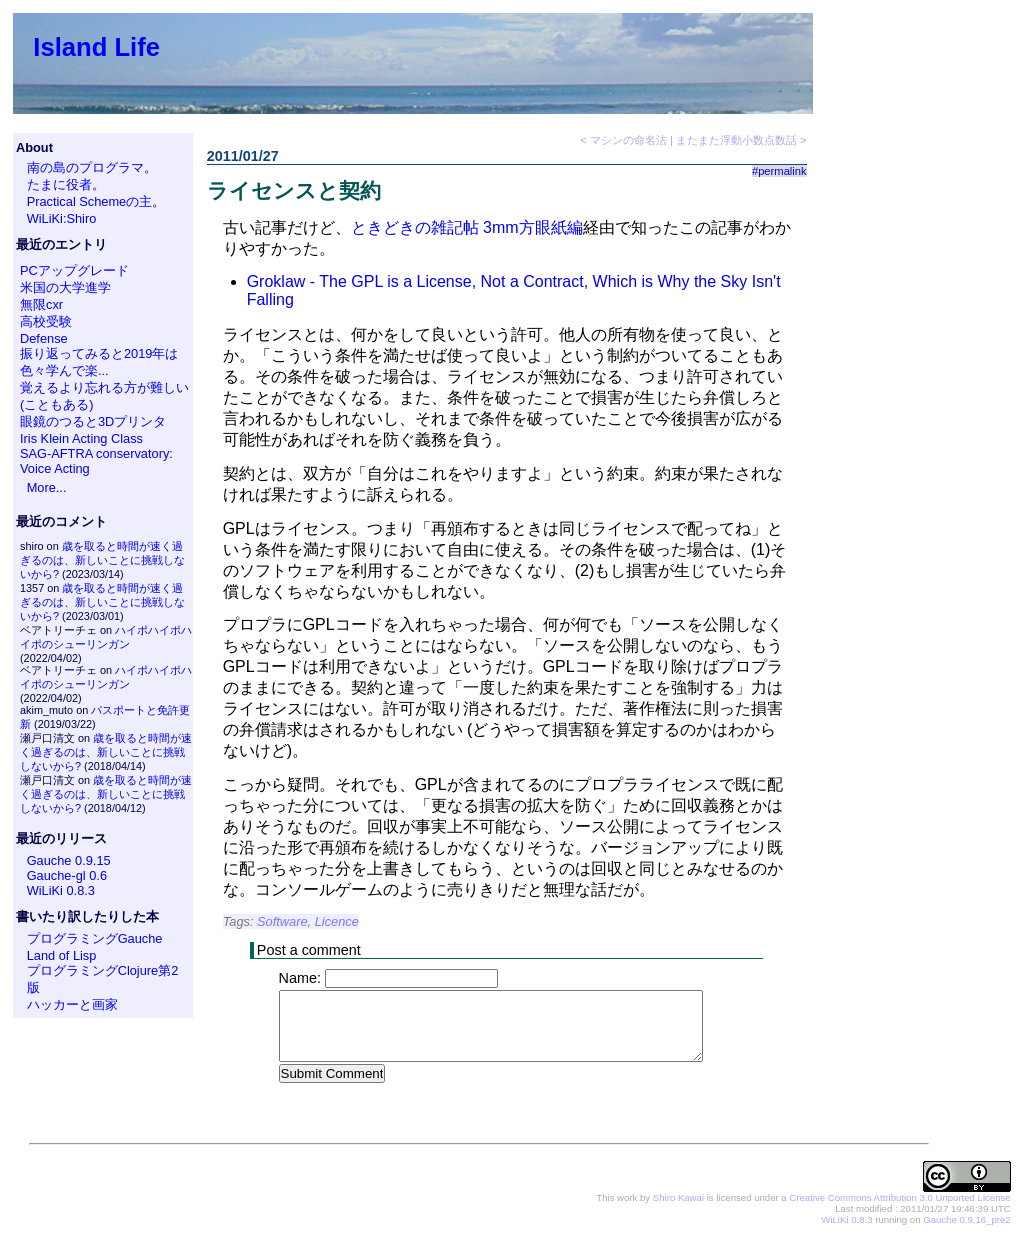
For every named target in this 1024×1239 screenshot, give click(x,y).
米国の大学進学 (65, 287)
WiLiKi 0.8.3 (61, 890)
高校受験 (46, 321)
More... (47, 487)
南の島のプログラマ (85, 167)
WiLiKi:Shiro (62, 218)
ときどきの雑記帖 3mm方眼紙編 (467, 227)
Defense (44, 338)
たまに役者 (59, 184)
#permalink (779, 171)
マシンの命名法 (628, 140)
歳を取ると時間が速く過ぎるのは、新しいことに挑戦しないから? (102, 560)
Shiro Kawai (678, 1198)
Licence (337, 921)
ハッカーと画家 (72, 1004)
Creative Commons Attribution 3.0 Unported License (899, 1198)
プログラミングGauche (95, 938)
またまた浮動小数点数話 (736, 140)
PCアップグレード (74, 270)
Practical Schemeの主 (90, 201)
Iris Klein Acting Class (81, 438)
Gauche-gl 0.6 (67, 875)
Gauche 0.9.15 (69, 860)
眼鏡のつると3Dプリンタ (93, 421)
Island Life (96, 47)
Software (282, 921)
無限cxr (41, 304)
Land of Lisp (62, 955)
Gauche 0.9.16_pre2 (966, 1220)
